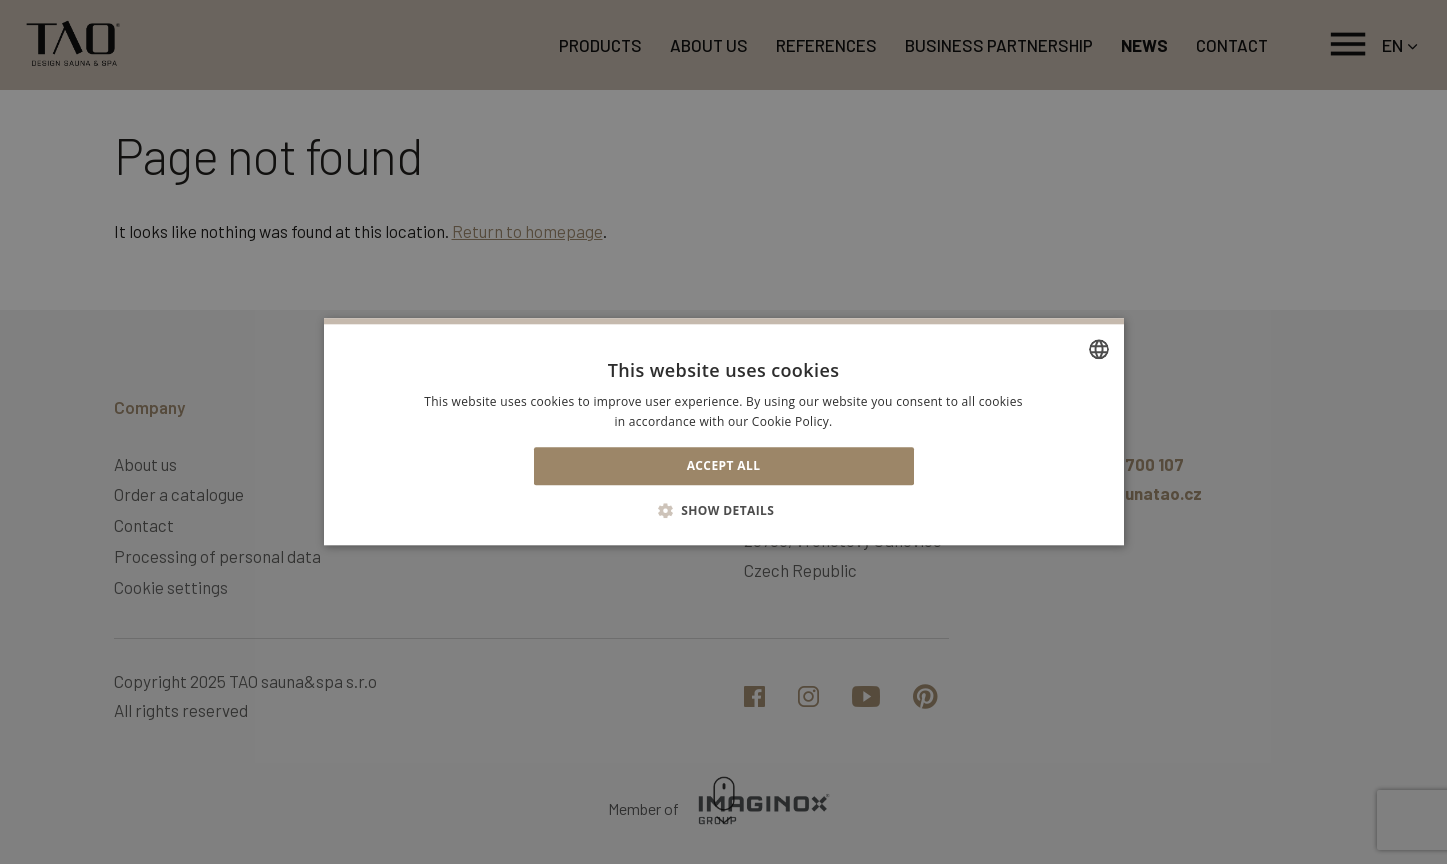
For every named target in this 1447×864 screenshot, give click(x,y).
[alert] (723, 432)
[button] (724, 511)
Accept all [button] (724, 465)
